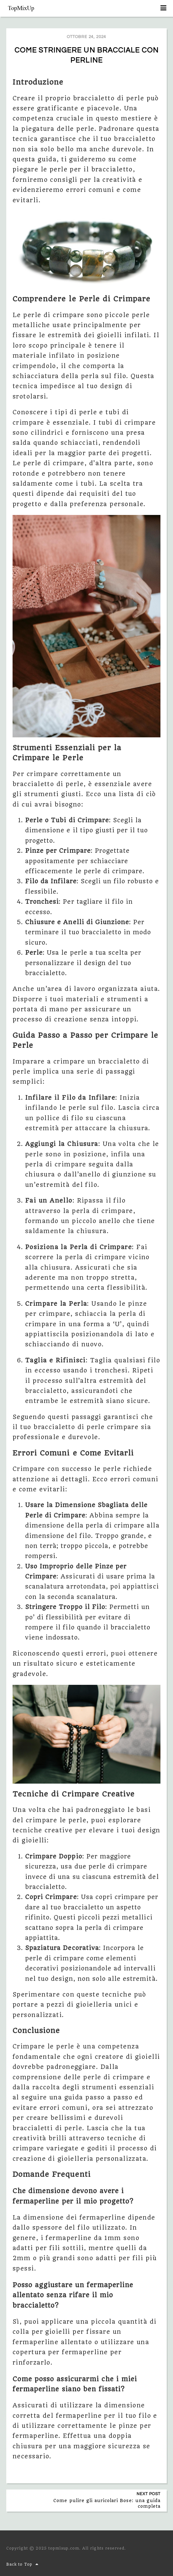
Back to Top (22, 2564)
